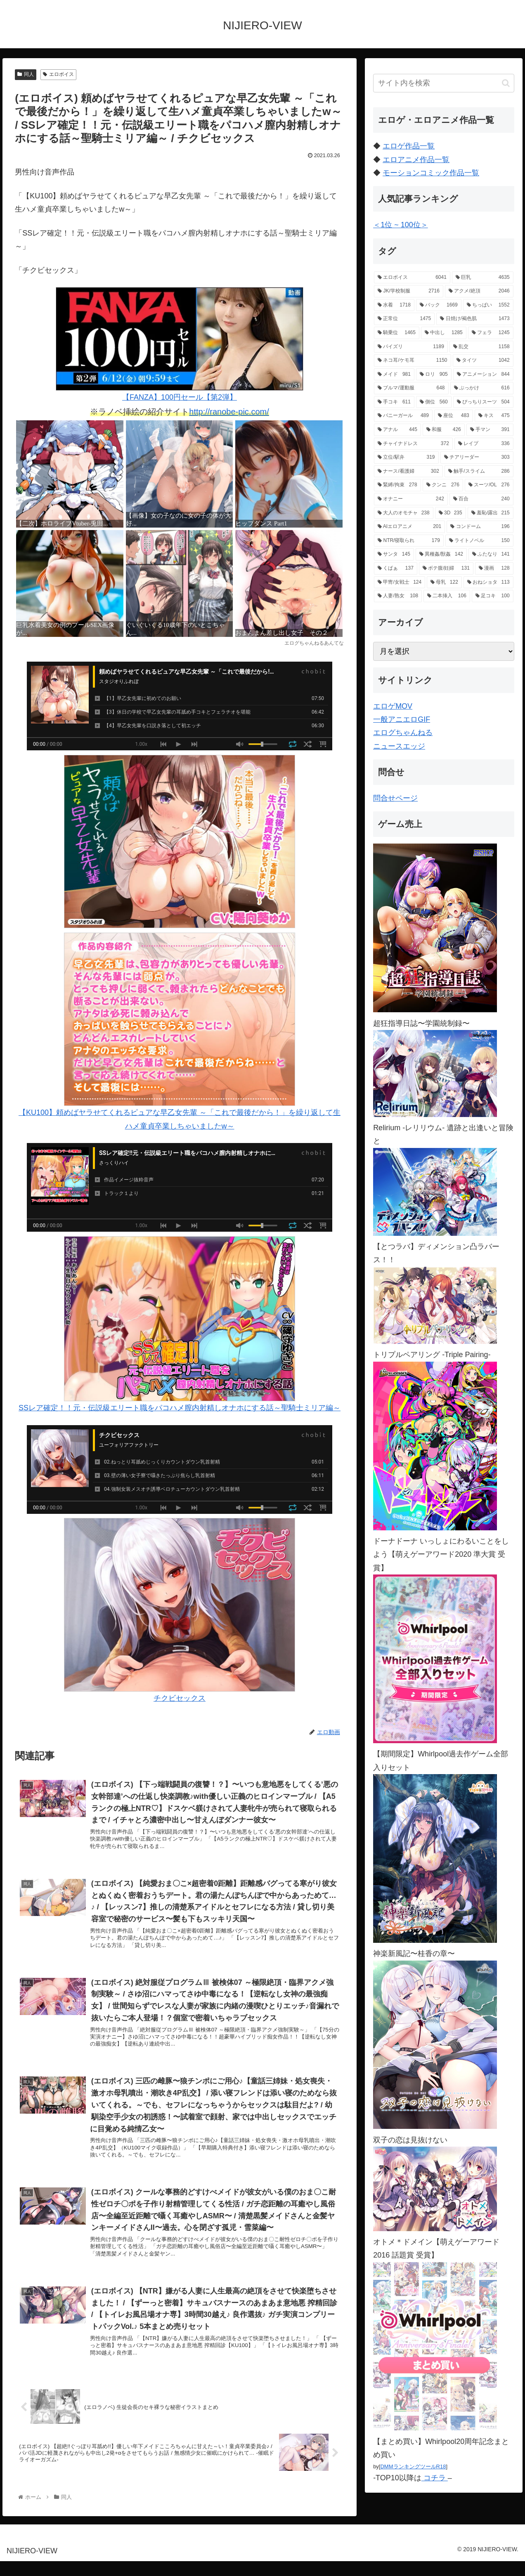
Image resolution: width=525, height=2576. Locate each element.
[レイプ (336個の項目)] (483, 444)
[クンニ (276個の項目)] (443, 485)
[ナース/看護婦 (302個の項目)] (408, 471)
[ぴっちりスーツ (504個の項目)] (483, 402)
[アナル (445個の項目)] (397, 430)
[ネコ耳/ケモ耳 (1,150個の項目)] (412, 360)
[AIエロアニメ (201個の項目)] (409, 527)
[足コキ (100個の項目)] (492, 596)
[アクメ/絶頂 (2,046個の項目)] (479, 291)
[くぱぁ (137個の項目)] (395, 568)
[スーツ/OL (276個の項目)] (489, 485)
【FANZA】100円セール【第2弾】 (179, 344)
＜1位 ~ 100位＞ (400, 225)
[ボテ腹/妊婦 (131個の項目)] (446, 568)
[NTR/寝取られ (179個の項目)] (409, 541)
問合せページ (395, 798)
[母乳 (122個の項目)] (444, 582)
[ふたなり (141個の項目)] (490, 554)
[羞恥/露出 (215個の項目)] (490, 513)
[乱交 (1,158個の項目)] (481, 347)
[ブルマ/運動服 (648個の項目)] (411, 388)
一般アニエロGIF (401, 719)
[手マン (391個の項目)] (489, 430)
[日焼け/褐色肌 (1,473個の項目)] (474, 319)
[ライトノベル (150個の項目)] (479, 541)
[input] (443, 83)
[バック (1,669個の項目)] (438, 305)
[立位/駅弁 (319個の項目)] (406, 457)
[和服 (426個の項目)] (444, 430)
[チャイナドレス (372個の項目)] (413, 444)
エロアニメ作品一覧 (416, 160)
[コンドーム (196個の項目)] (480, 527)
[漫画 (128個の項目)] (494, 568)
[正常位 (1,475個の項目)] (404, 319)
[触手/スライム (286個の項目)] (479, 471)
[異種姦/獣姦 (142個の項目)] (441, 554)
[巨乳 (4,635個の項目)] (482, 277)
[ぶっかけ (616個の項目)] (481, 388)
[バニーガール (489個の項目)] (403, 416)
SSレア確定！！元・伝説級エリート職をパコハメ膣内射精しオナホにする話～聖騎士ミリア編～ (180, 1324)
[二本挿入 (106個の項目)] (446, 596)
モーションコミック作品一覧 (431, 173)
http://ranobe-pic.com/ (229, 411)
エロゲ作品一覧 (409, 146)
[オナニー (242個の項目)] (411, 499)
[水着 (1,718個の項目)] (394, 305)
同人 (25, 74)
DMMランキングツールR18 (413, 2466)
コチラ (434, 2478)
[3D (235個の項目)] (450, 513)
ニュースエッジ (399, 746)
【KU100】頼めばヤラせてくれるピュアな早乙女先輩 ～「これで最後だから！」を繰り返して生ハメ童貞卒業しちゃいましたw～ (180, 1026)
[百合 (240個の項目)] (481, 499)
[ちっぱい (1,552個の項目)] (488, 305)
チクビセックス (179, 1610)
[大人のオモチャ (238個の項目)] (403, 513)
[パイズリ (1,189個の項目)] (411, 347)
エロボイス (58, 74)
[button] (506, 83)
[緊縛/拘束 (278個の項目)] (397, 485)
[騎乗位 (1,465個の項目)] (396, 333)
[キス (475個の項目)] (494, 416)
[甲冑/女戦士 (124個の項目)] (399, 582)
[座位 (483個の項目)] (453, 416)
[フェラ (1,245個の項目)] (490, 333)
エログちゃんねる (403, 732)
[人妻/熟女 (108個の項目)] (398, 596)
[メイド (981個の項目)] (394, 374)
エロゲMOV (392, 706)
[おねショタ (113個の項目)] (488, 582)
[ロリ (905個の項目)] (434, 374)
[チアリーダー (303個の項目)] (476, 457)
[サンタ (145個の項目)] (394, 554)
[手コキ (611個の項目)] (394, 402)
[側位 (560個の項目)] (434, 402)
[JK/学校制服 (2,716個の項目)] (408, 291)
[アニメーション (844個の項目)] (483, 374)
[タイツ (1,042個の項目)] (483, 360)
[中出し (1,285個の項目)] (443, 333)
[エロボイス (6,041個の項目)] (412, 277)
